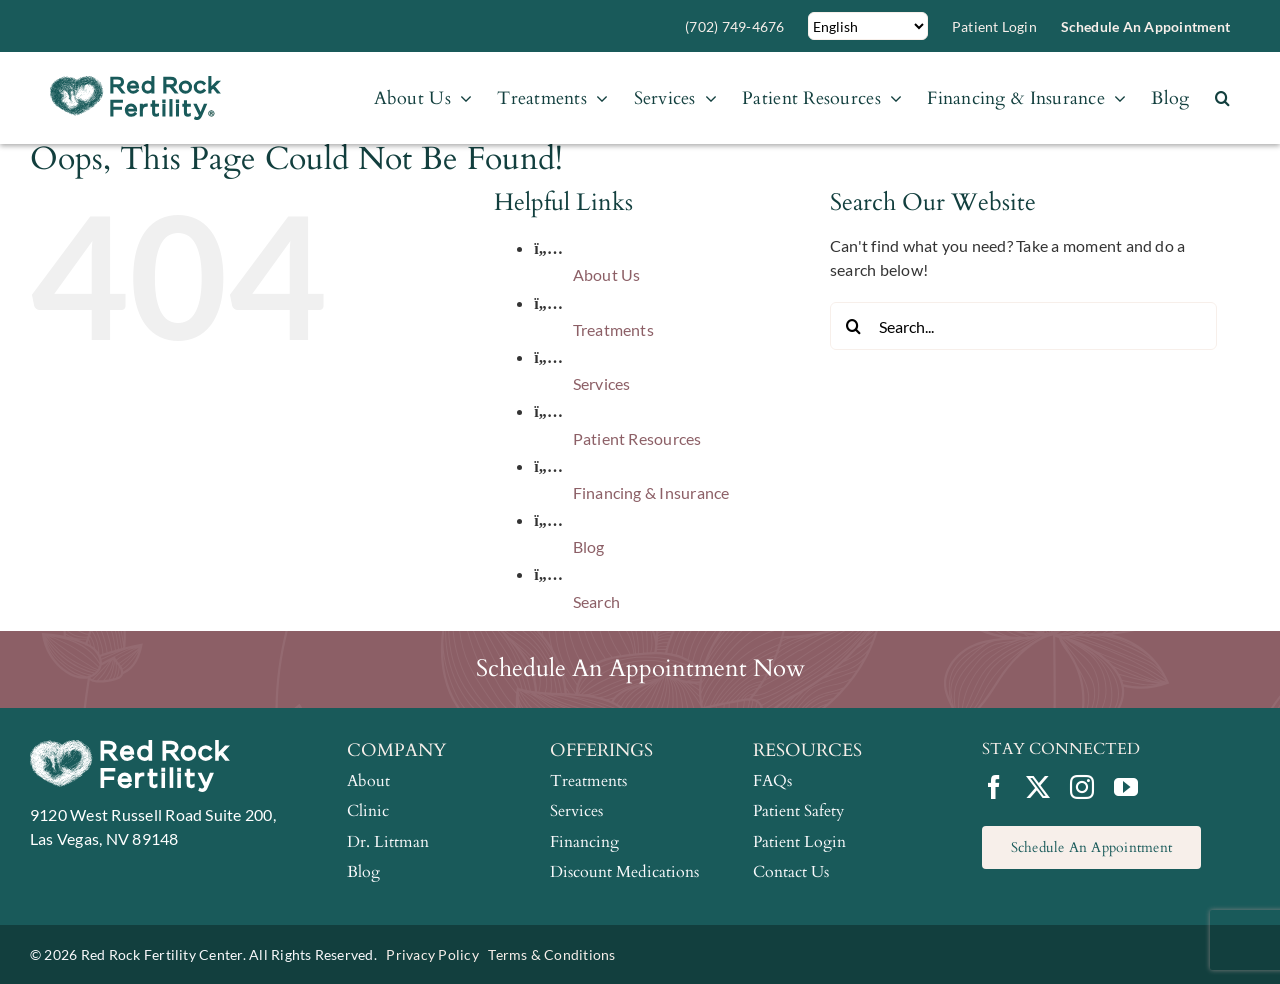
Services (602, 383)
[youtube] (1126, 787)
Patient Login (994, 26)
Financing (584, 842)
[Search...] (1023, 326)
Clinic (368, 811)
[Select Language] (868, 26)
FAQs (772, 781)
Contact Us (791, 872)
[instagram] (1082, 787)
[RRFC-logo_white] (130, 747)
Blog (589, 546)
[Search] (854, 326)
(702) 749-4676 (734, 26)
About (368, 781)
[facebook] (994, 787)
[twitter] (1038, 787)
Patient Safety (798, 811)
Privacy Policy (432, 954)
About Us (607, 274)
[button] (1222, 98)
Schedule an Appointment (1146, 26)
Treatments (613, 329)
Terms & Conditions (551, 954)
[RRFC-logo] (135, 83)
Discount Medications (624, 872)
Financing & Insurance (651, 492)
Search (596, 601)
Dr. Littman (388, 842)
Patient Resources (637, 438)
